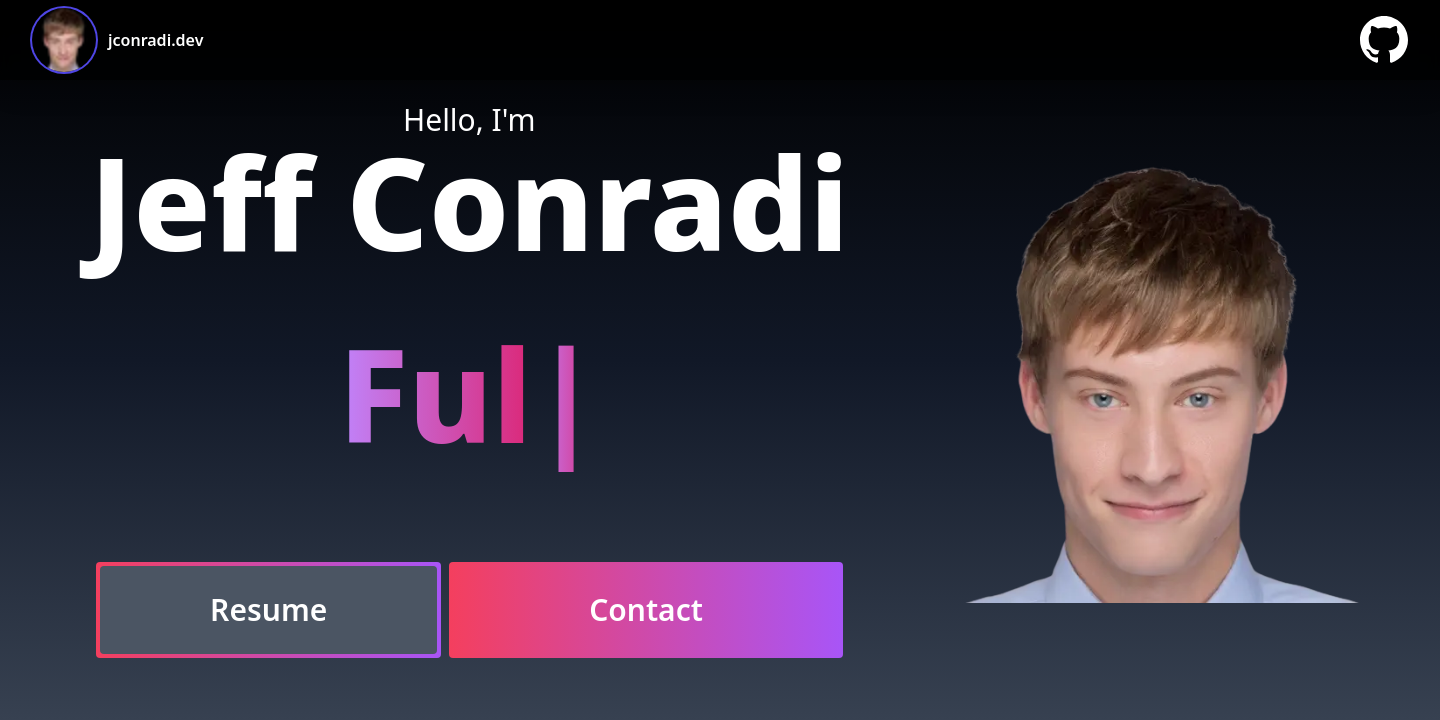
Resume (268, 609)
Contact (646, 609)
